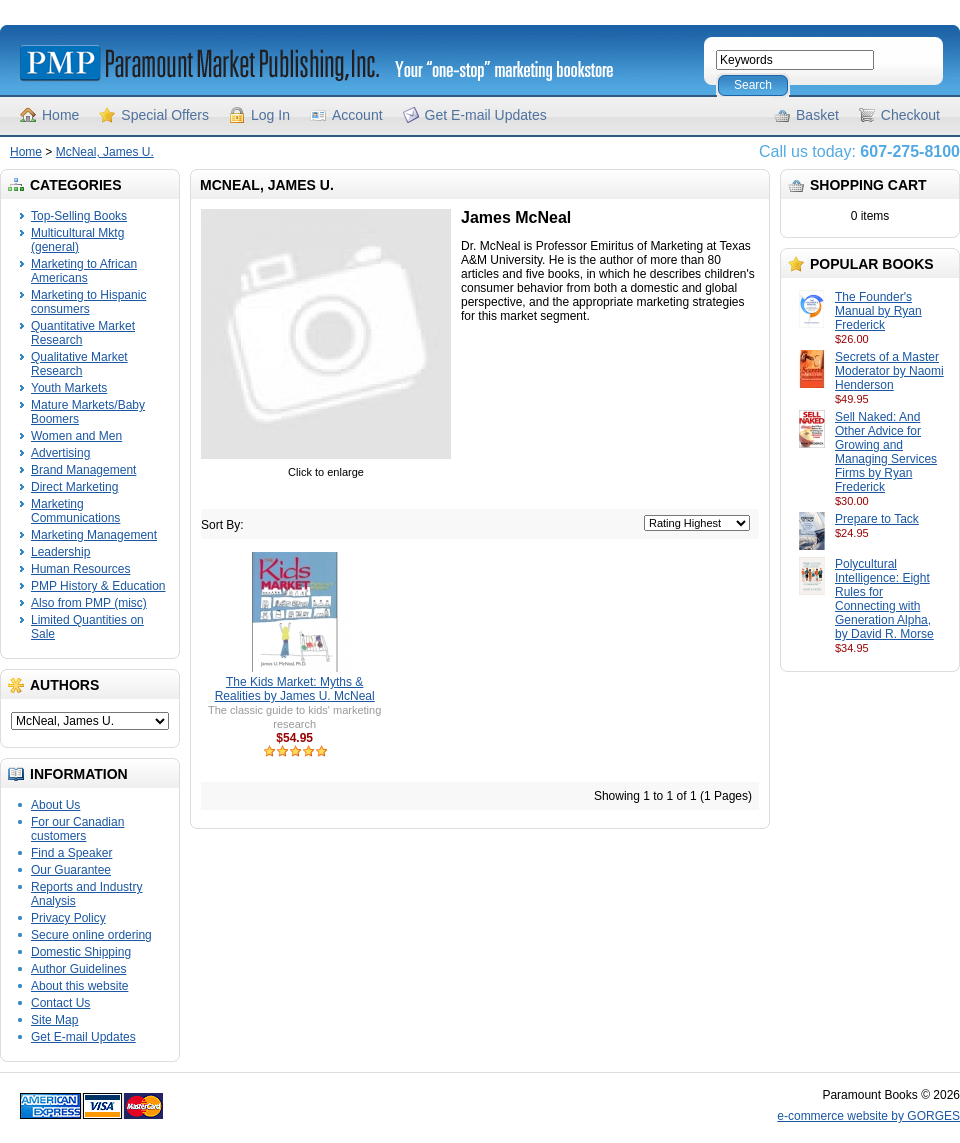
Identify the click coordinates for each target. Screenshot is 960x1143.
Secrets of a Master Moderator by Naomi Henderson (889, 371)
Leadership (60, 552)
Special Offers (165, 115)
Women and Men (76, 436)
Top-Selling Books (79, 216)
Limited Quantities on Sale (87, 627)
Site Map (54, 1020)
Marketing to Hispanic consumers (88, 302)
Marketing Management (94, 535)
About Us (55, 805)
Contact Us (60, 1003)
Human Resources (80, 569)
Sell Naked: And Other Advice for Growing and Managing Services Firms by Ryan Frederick (886, 452)
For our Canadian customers (77, 829)
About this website (79, 986)
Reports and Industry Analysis (86, 894)
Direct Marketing (74, 487)
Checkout (910, 115)
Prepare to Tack (877, 519)
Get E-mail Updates (486, 115)
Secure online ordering (91, 935)
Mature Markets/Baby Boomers (88, 412)
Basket (817, 115)
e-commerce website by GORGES (868, 1116)
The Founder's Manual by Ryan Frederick (878, 311)
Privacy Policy (68, 918)
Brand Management (83, 470)
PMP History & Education (98, 586)
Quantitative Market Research (83, 333)
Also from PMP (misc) (89, 603)
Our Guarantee (71, 870)
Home (60, 115)
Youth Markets (69, 388)
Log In (270, 115)
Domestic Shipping (81, 952)
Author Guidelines (78, 969)
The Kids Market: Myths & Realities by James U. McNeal (295, 689)
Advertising (60, 453)
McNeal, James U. (105, 152)
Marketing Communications (75, 511)
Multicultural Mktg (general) (77, 240)
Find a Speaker (71, 853)
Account (357, 115)
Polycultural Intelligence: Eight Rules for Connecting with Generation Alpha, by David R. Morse (884, 599)
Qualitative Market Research (79, 364)
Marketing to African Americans (84, 271)
